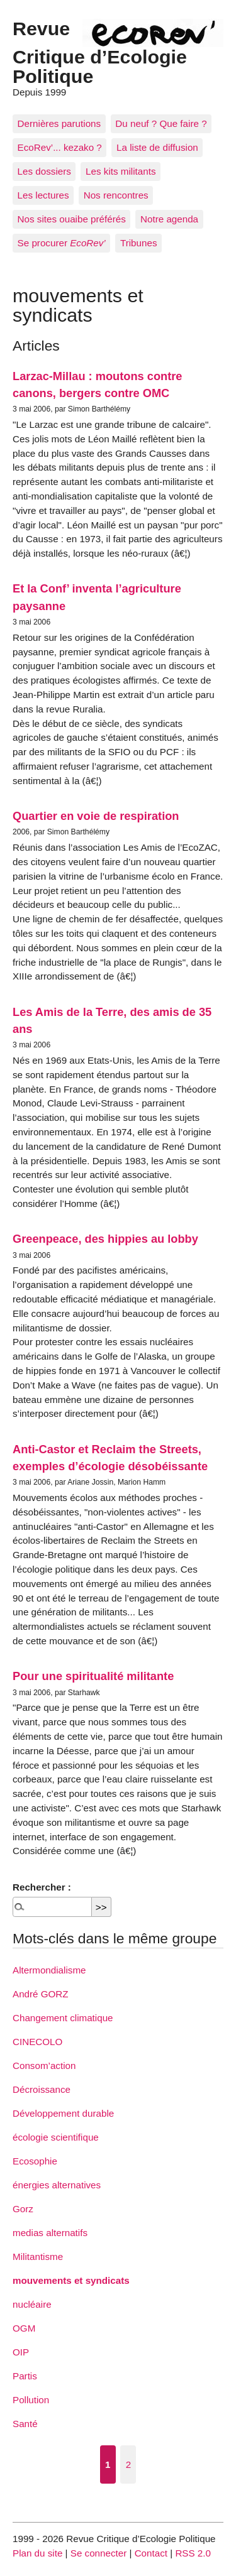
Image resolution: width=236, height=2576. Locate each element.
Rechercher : (42, 1887)
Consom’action (44, 2065)
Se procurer (62, 242)
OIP (21, 2352)
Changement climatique (63, 2017)
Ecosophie (35, 2161)
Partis (25, 2376)
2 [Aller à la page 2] (128, 2464)
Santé (25, 2423)
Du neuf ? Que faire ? (160, 123)
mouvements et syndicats (71, 2280)
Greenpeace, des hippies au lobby (105, 1238)
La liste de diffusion (157, 147)
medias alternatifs (50, 2232)
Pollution (31, 2399)
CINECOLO (37, 2041)
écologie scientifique (56, 2137)
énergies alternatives (57, 2185)
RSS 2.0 (193, 2553)
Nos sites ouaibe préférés (72, 219)
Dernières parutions (59, 123)
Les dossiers (44, 171)
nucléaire (32, 2304)
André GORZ (41, 1994)
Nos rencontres (116, 195)
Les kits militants (120, 171)
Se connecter (98, 2553)
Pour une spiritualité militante (93, 1676)
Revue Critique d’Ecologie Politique (100, 52)
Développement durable (63, 2113)
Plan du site (37, 2553)
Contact (151, 2553)
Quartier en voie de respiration (96, 815)
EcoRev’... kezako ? (60, 147)
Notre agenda (169, 219)
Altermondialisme (49, 1970)
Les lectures (43, 195)
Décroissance (41, 2089)
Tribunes (138, 242)
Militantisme (38, 2256)
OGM (24, 2328)
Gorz (23, 2208)
